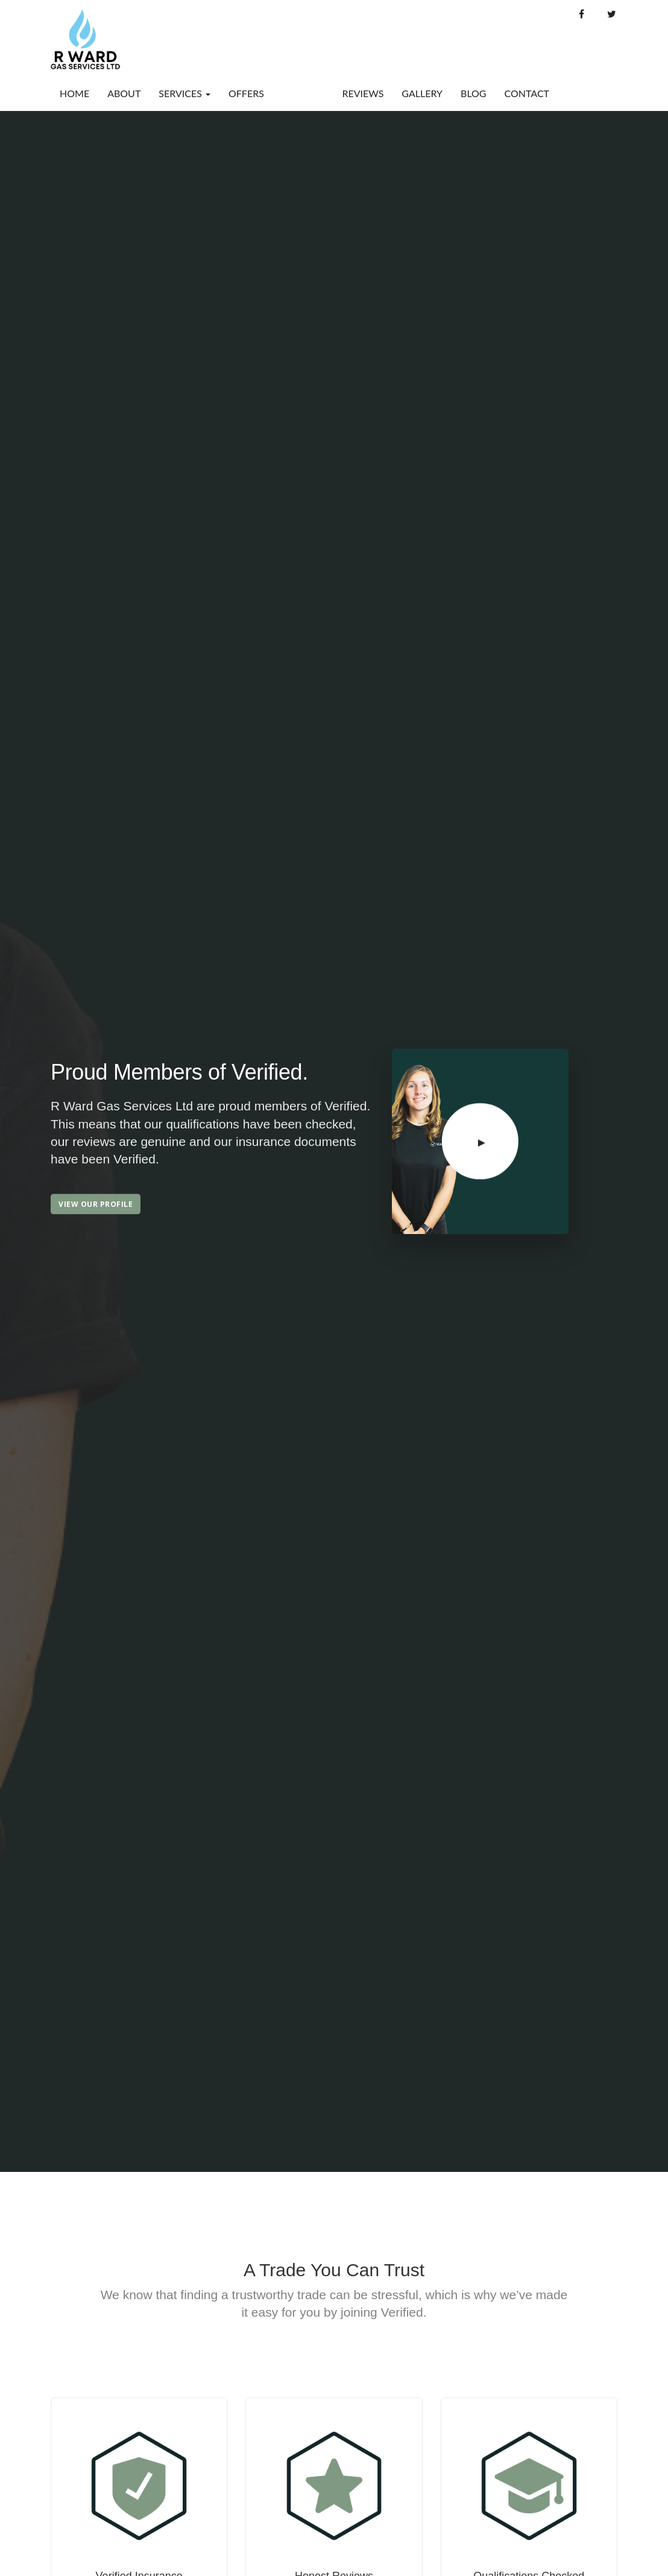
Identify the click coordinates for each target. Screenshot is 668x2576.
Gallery (422, 93)
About (123, 93)
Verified (303, 93)
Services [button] (184, 93)
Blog (474, 93)
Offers (246, 93)
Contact (527, 93)
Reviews (362, 93)
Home (74, 93)
